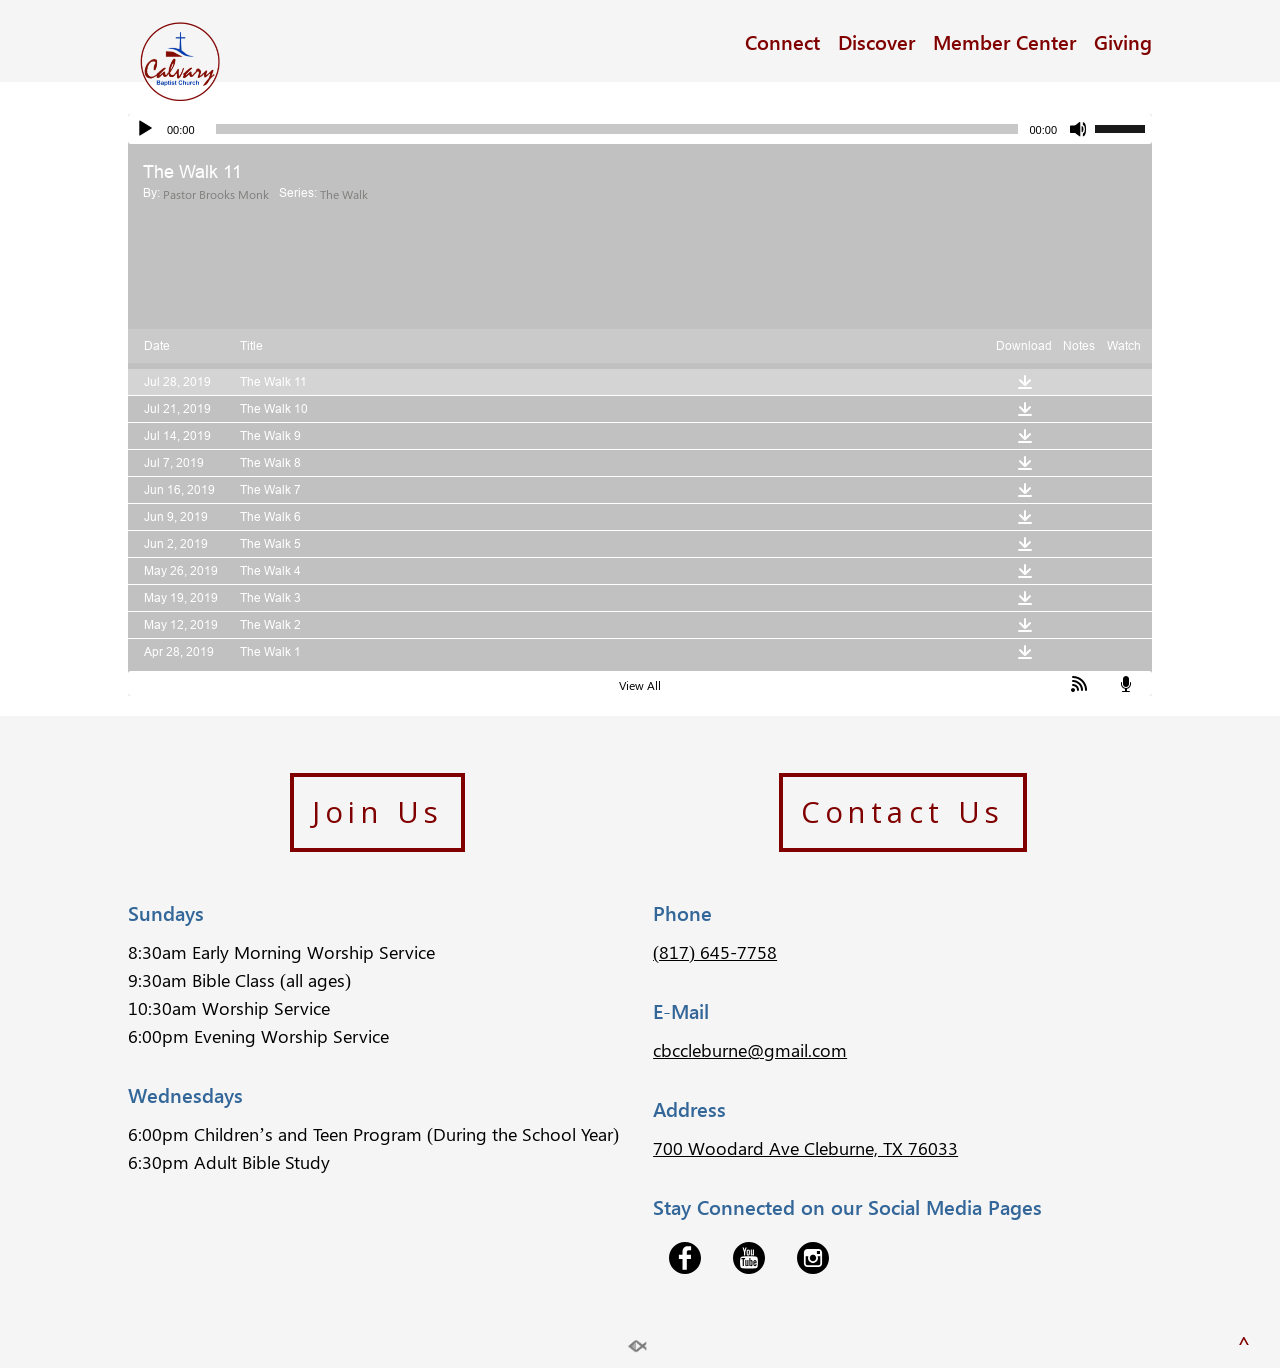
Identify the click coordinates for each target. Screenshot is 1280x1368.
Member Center (1004, 41)
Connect (782, 41)
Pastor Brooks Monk (216, 194)
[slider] (617, 129)
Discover (876, 41)
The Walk (344, 194)
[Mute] (1079, 129)
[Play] (145, 129)
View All (640, 685)
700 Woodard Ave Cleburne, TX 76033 (805, 1148)
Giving (1123, 41)
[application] (640, 129)
